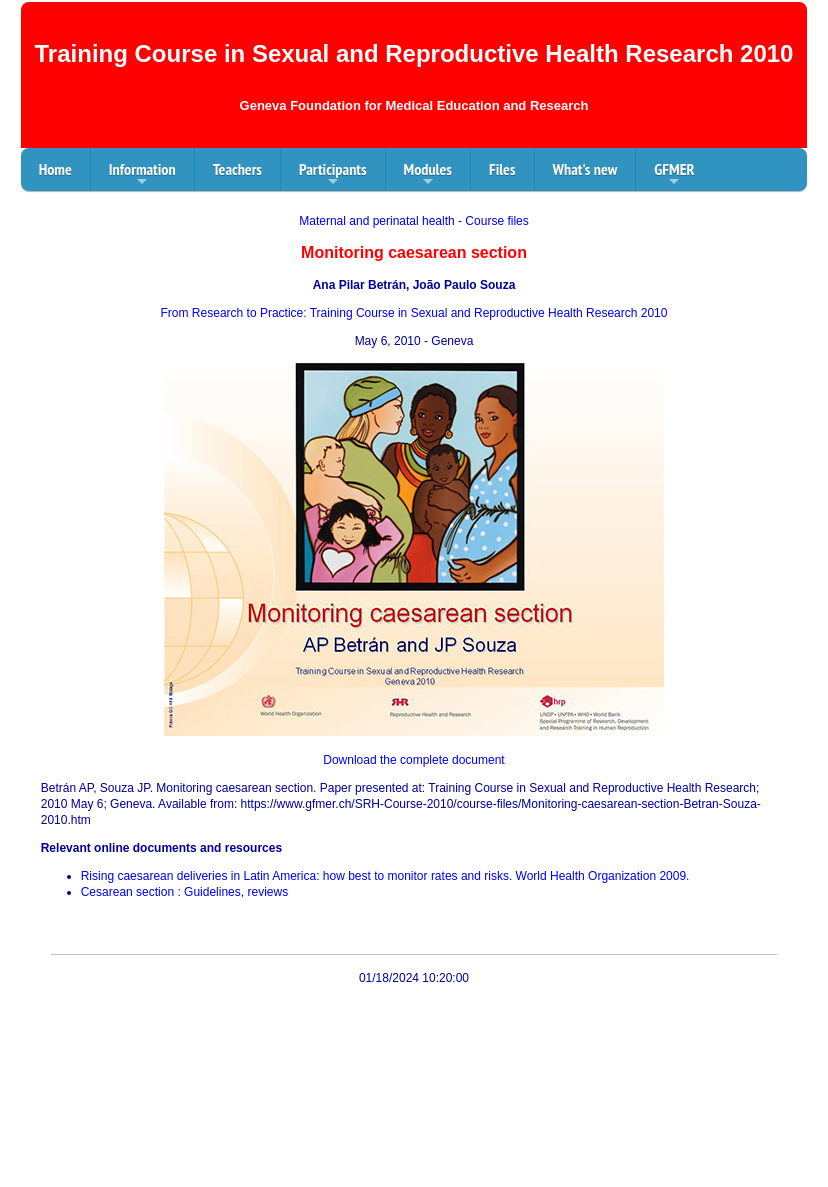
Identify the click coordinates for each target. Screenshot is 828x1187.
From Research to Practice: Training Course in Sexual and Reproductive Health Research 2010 (414, 313)
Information (142, 175)
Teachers (237, 169)
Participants (333, 175)
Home (55, 169)
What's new (585, 169)
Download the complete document (413, 760)
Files (502, 169)
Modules (428, 175)
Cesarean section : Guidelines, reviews (184, 892)
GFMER (674, 175)
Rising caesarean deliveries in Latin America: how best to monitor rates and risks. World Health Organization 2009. (385, 876)
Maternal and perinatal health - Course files (413, 221)
